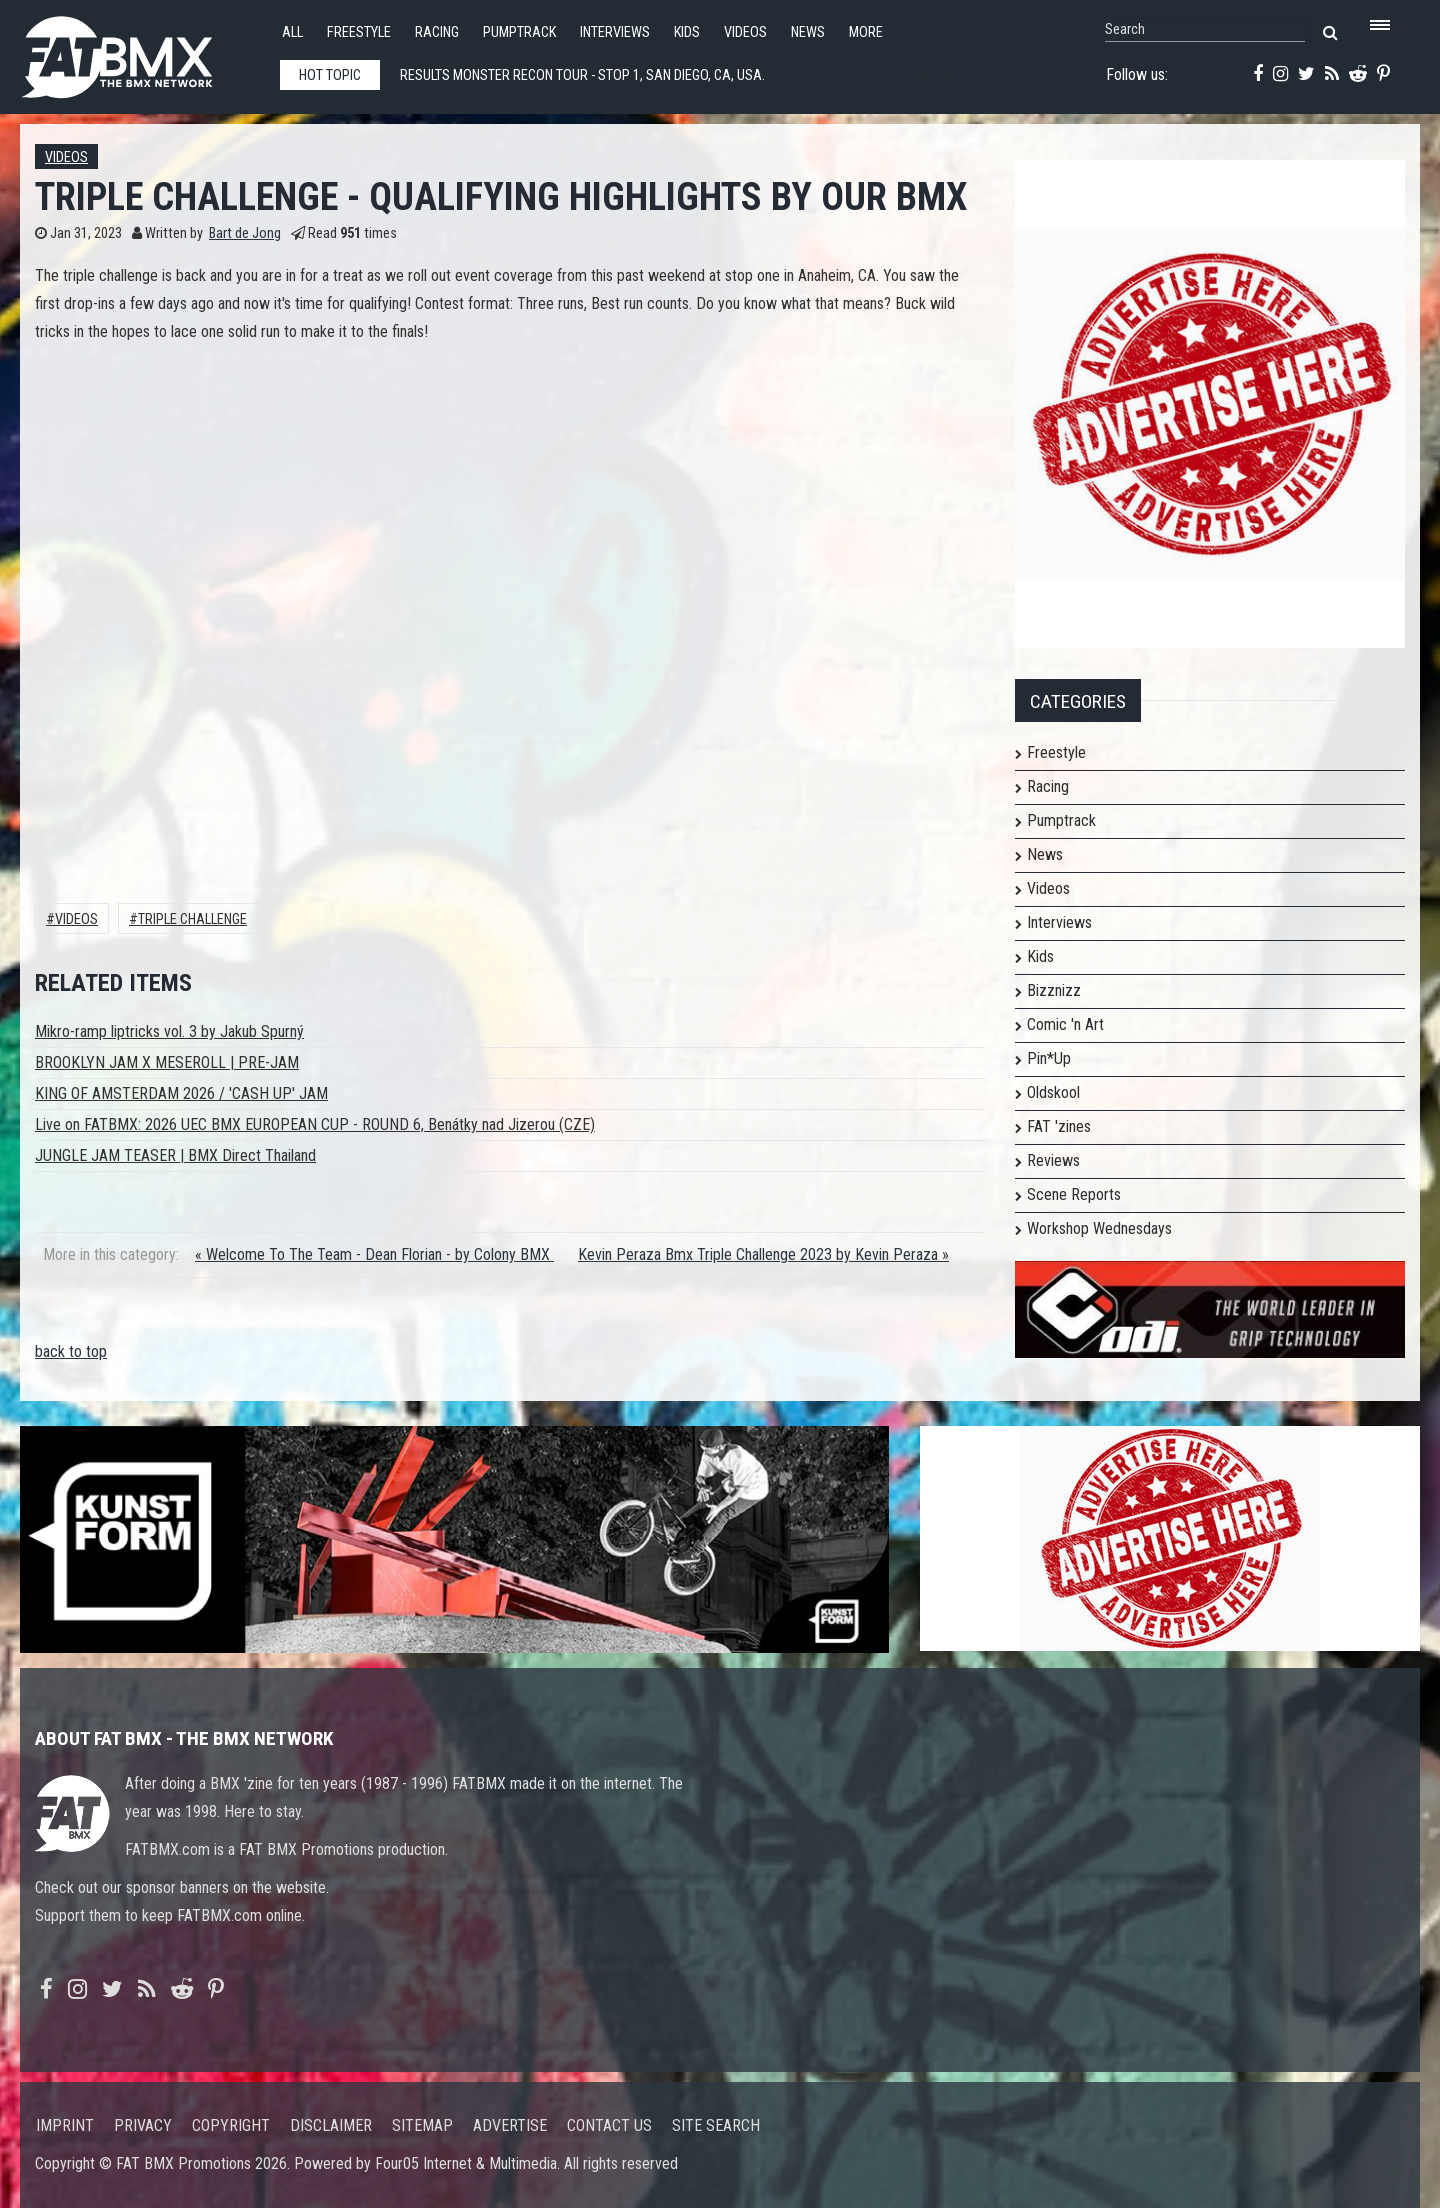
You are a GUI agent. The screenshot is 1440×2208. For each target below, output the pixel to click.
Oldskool (1053, 1092)
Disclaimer (331, 2125)
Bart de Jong (245, 233)
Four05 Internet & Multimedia (466, 2163)
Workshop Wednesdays (1099, 1228)
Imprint (65, 2125)
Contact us (609, 2125)
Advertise (510, 2125)
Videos (745, 32)
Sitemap (422, 2125)
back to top (71, 1351)
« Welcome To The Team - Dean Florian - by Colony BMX (374, 1254)
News (808, 32)
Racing (437, 32)
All (292, 32)
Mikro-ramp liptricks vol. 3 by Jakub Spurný (169, 1031)
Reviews (1053, 1160)
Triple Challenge (192, 919)
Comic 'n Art (1065, 1024)
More (866, 32)
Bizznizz (1054, 990)
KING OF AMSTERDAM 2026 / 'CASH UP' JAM (181, 1093)
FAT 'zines (1059, 1126)
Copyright (231, 2125)
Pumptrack (519, 32)
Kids (687, 32)
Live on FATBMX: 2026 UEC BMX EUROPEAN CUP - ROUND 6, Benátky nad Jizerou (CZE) (315, 1124)
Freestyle (359, 32)
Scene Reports (1074, 1194)
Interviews (615, 32)
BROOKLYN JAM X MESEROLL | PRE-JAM (167, 1062)
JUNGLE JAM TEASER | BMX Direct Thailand (175, 1155)
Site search (716, 2125)
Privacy (143, 2125)
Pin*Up (1049, 1058)
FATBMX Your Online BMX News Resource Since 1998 (140, 51)
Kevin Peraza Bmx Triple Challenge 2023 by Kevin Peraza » (763, 1254)
